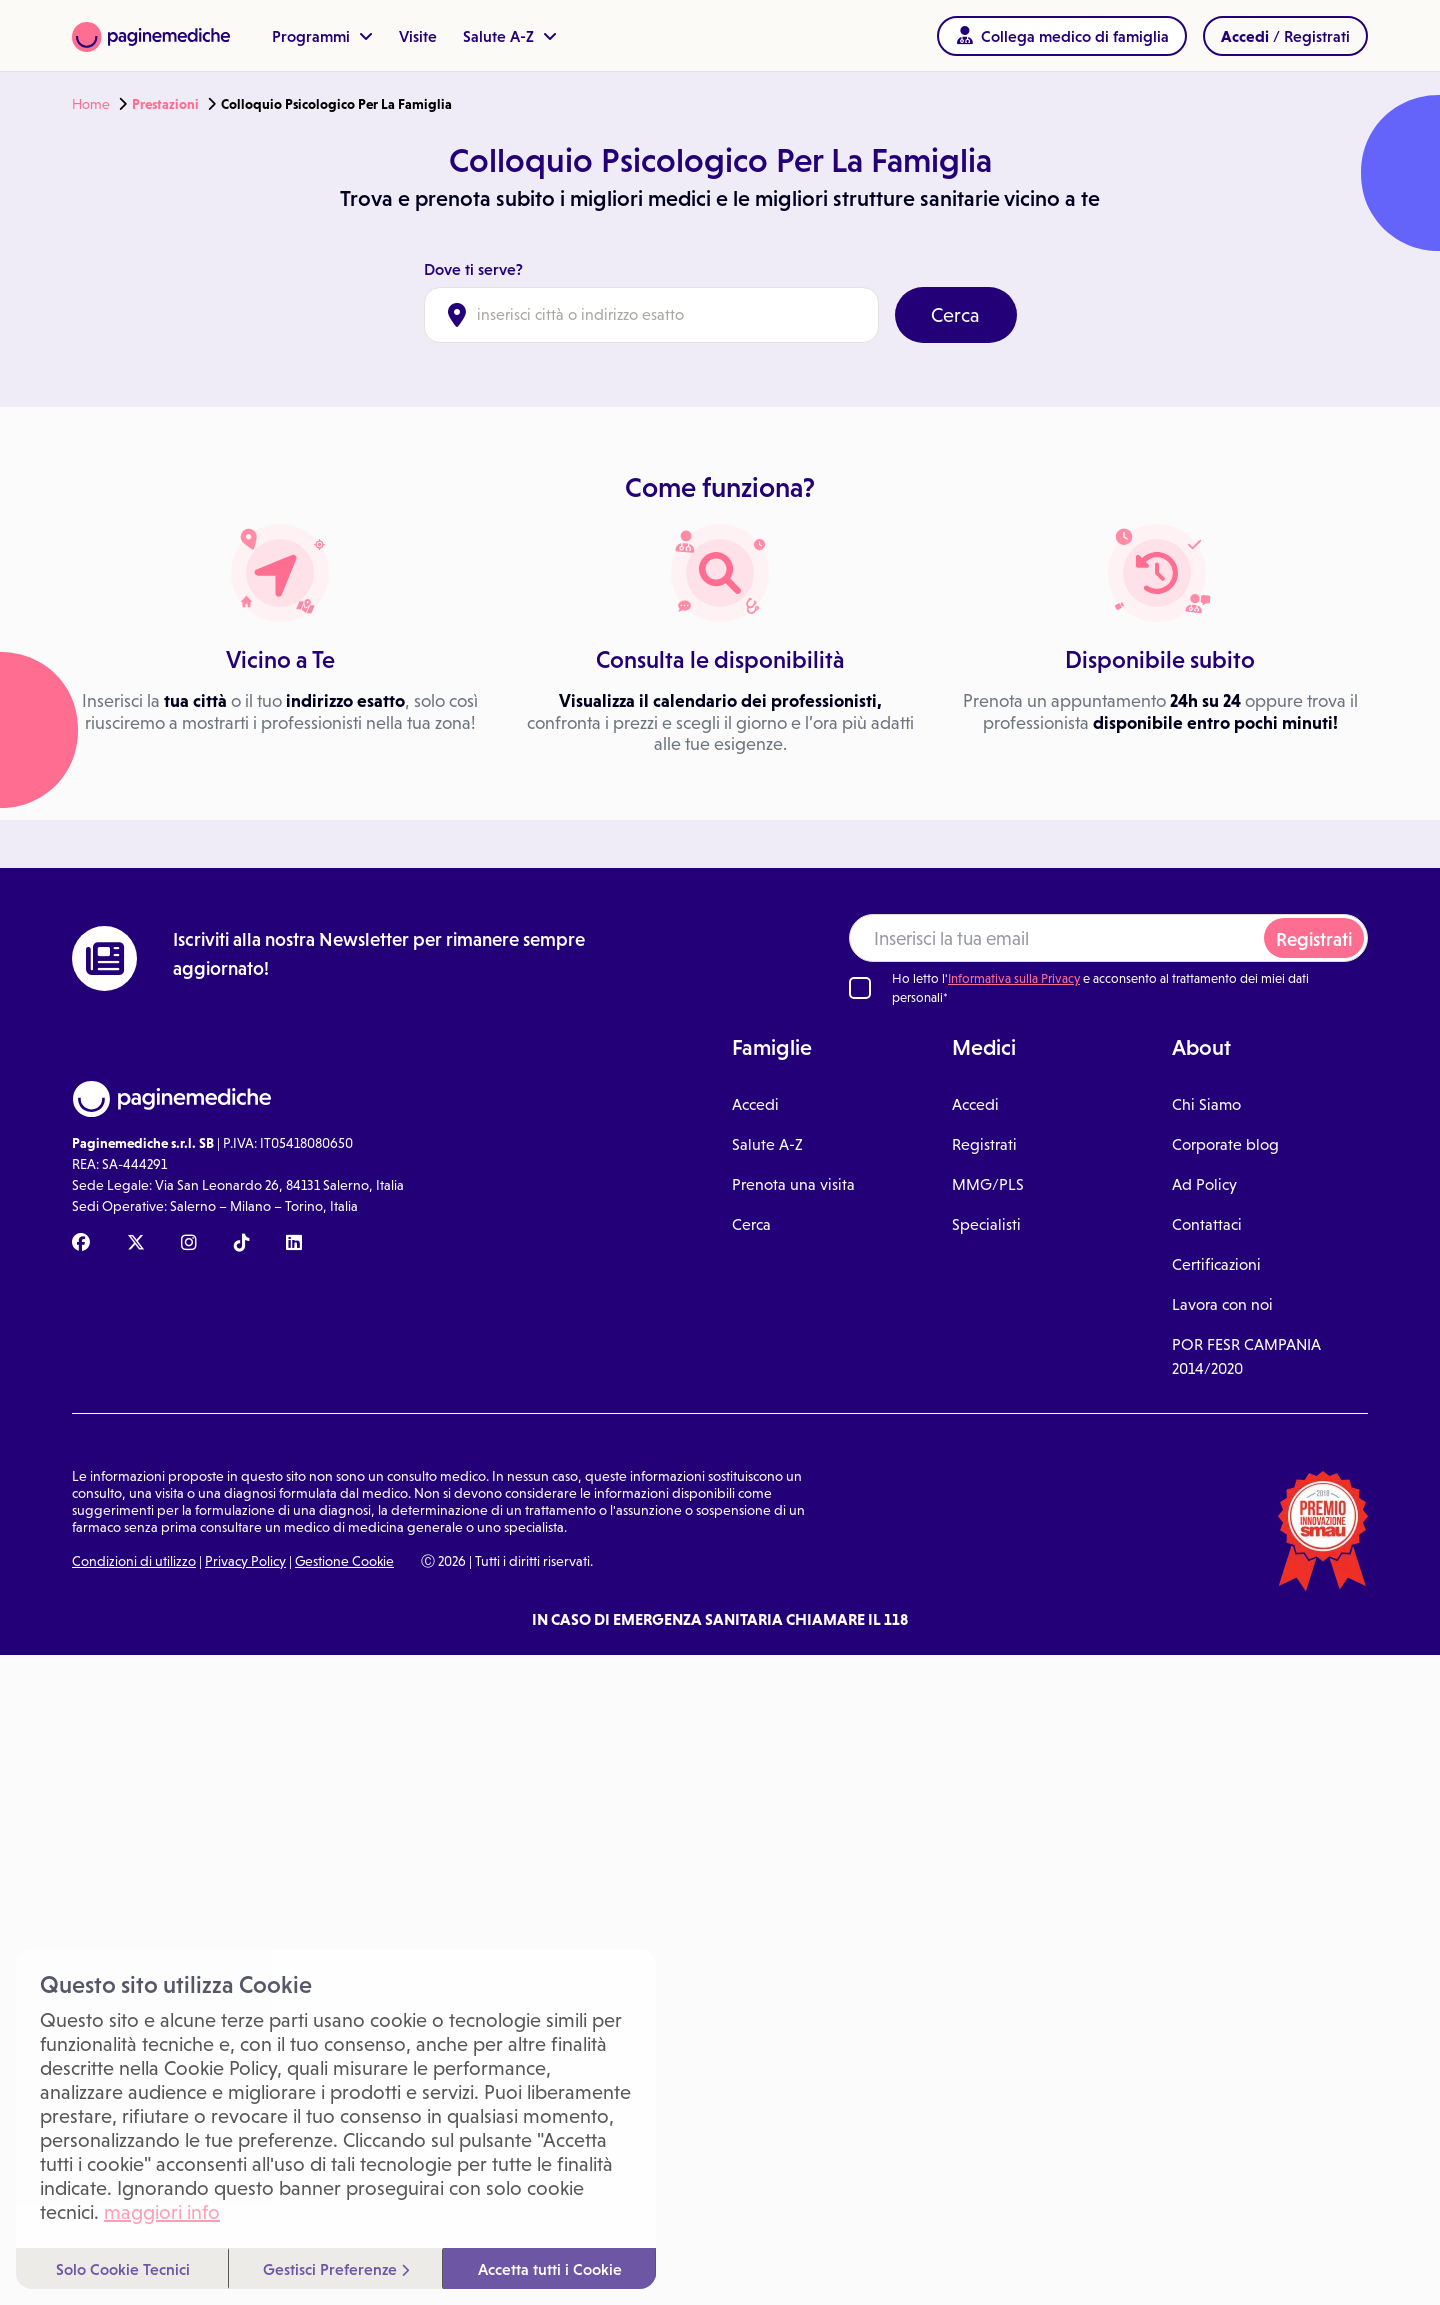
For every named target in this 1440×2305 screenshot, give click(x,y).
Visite (418, 36)
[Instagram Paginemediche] (189, 1244)
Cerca (955, 315)
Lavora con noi (1222, 1304)
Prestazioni (165, 104)
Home (91, 104)
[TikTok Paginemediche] (242, 1244)
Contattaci (1207, 1224)
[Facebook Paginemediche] (81, 1244)
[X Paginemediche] (136, 1244)
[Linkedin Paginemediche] (294, 1244)
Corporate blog (1225, 1144)
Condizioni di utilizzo (134, 1561)
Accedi (755, 1104)
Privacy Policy (245, 1561)
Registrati (1314, 939)
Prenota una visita (793, 1184)
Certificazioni (1216, 1264)
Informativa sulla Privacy (1014, 978)
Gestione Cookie (344, 1561)
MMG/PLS (988, 1184)
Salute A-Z (510, 36)
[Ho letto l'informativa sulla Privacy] (860, 988)
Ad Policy (1204, 1184)
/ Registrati (1285, 36)
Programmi (322, 36)
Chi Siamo (1206, 1104)
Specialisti (986, 1224)
